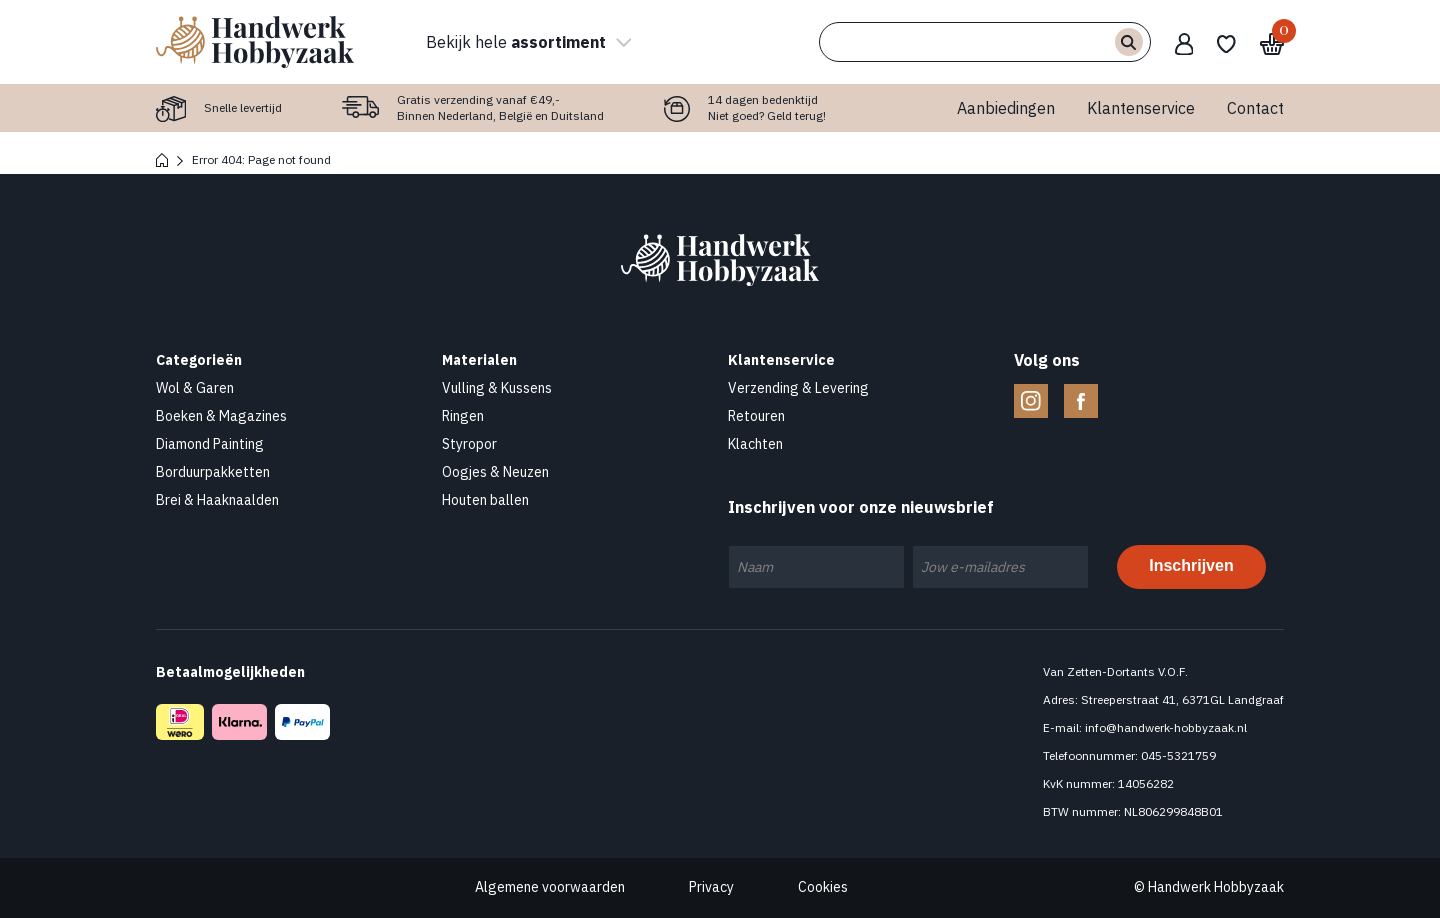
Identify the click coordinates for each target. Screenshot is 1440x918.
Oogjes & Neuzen (495, 472)
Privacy (711, 887)
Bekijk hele (526, 42)
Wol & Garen (195, 388)
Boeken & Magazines (221, 416)
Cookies (823, 887)
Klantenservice (1141, 108)
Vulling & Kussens (497, 388)
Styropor (469, 444)
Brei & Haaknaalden (217, 500)
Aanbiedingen (1006, 108)
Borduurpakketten (213, 472)
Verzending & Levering (798, 388)
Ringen (463, 416)
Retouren (756, 416)
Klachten (755, 444)
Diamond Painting (210, 444)
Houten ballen (485, 500)
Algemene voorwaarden (550, 887)
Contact (1255, 108)
